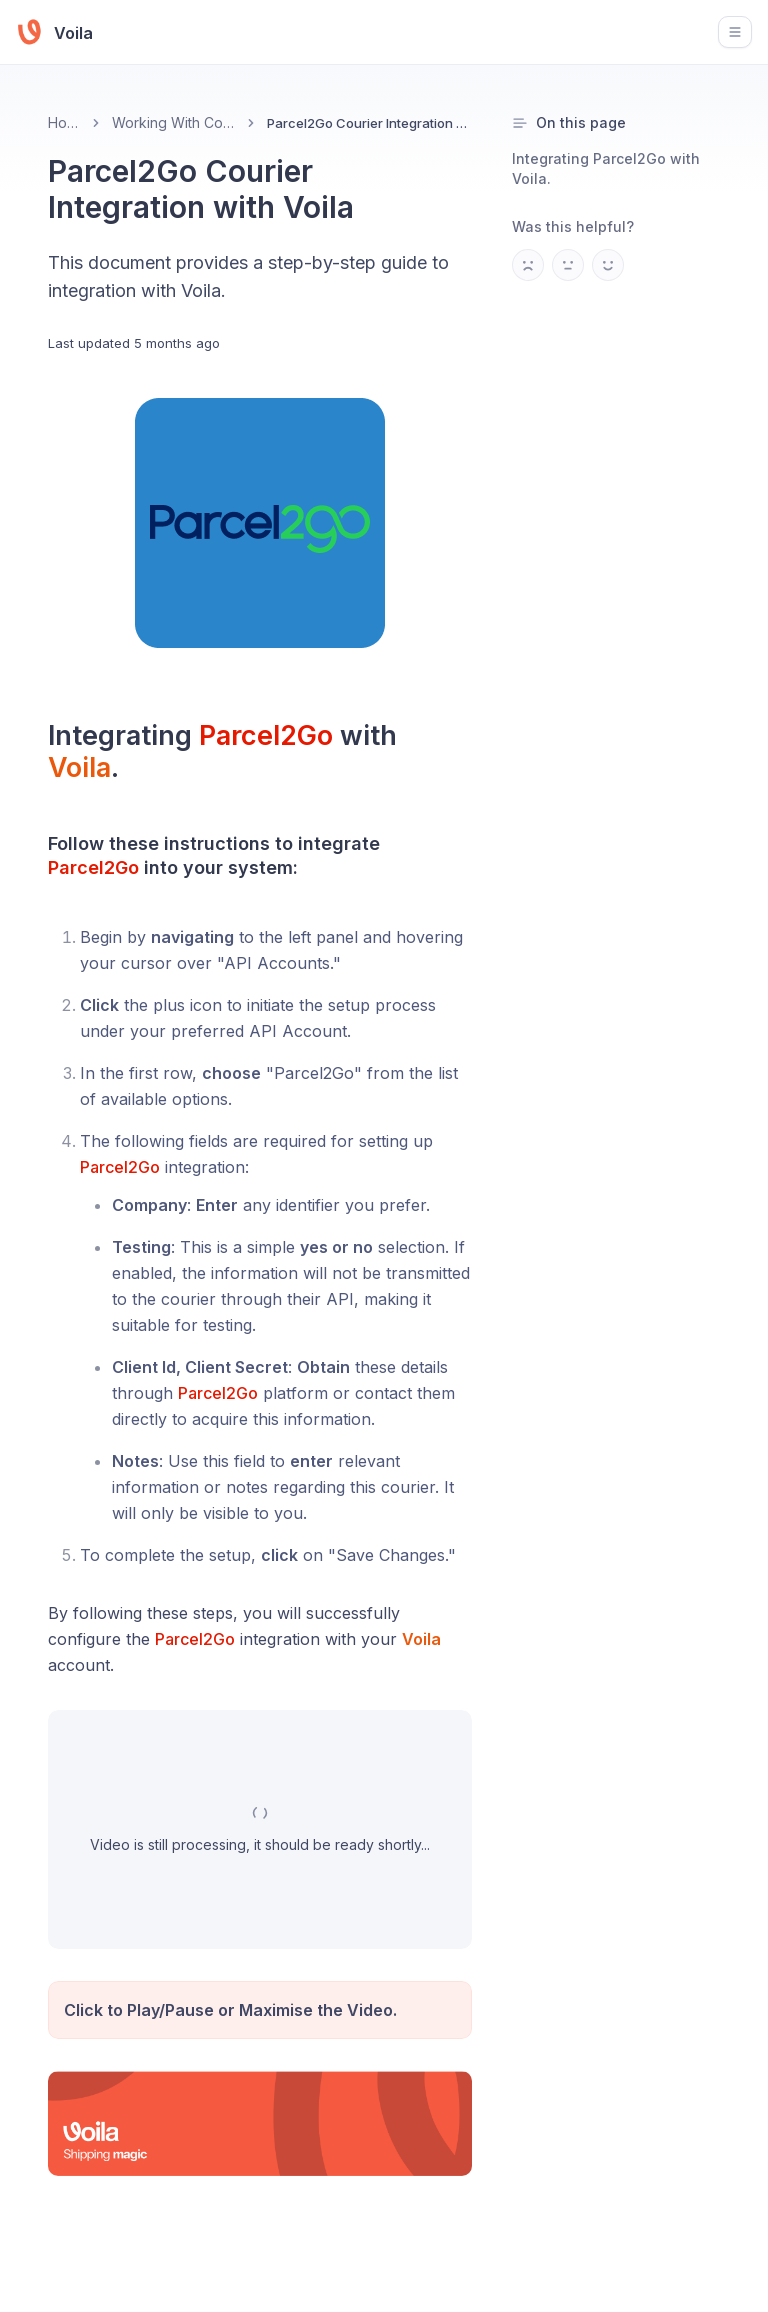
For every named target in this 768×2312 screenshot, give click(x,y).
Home (64, 122)
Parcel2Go (266, 735)
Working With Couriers (173, 122)
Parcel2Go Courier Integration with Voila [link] (369, 123)
